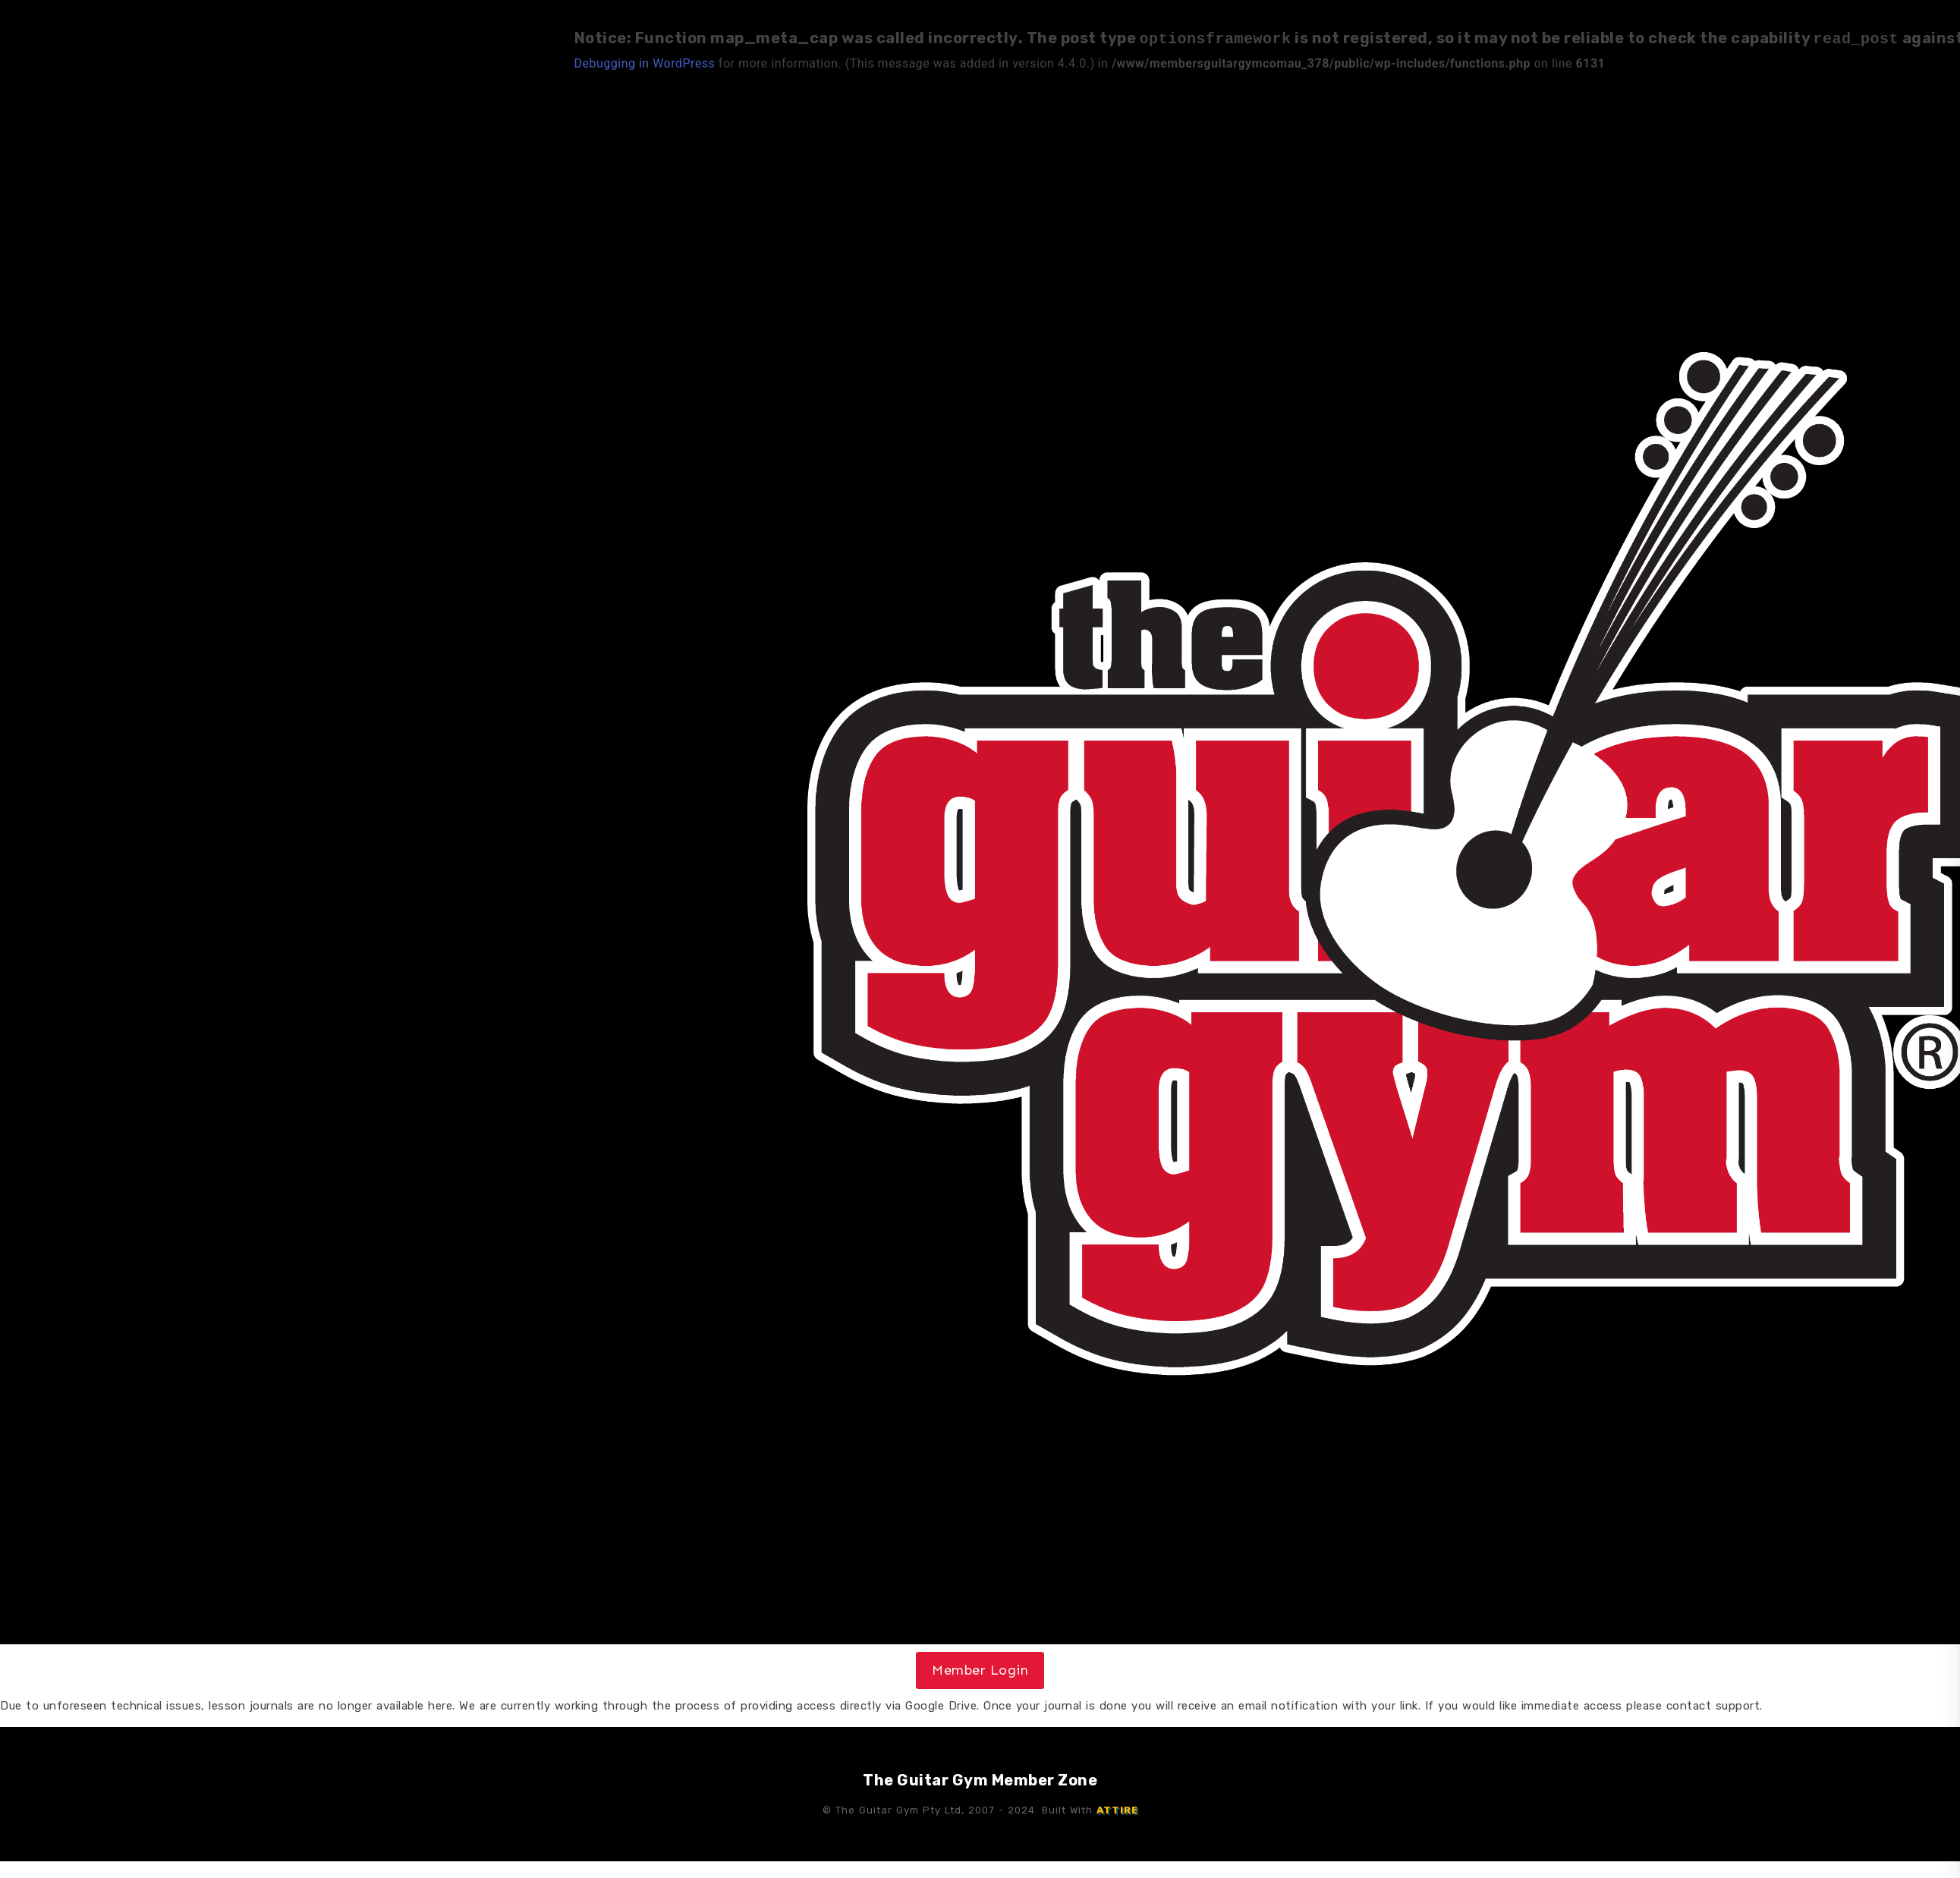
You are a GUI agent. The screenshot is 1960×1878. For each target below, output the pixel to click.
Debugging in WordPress (645, 62)
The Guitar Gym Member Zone (980, 1778)
